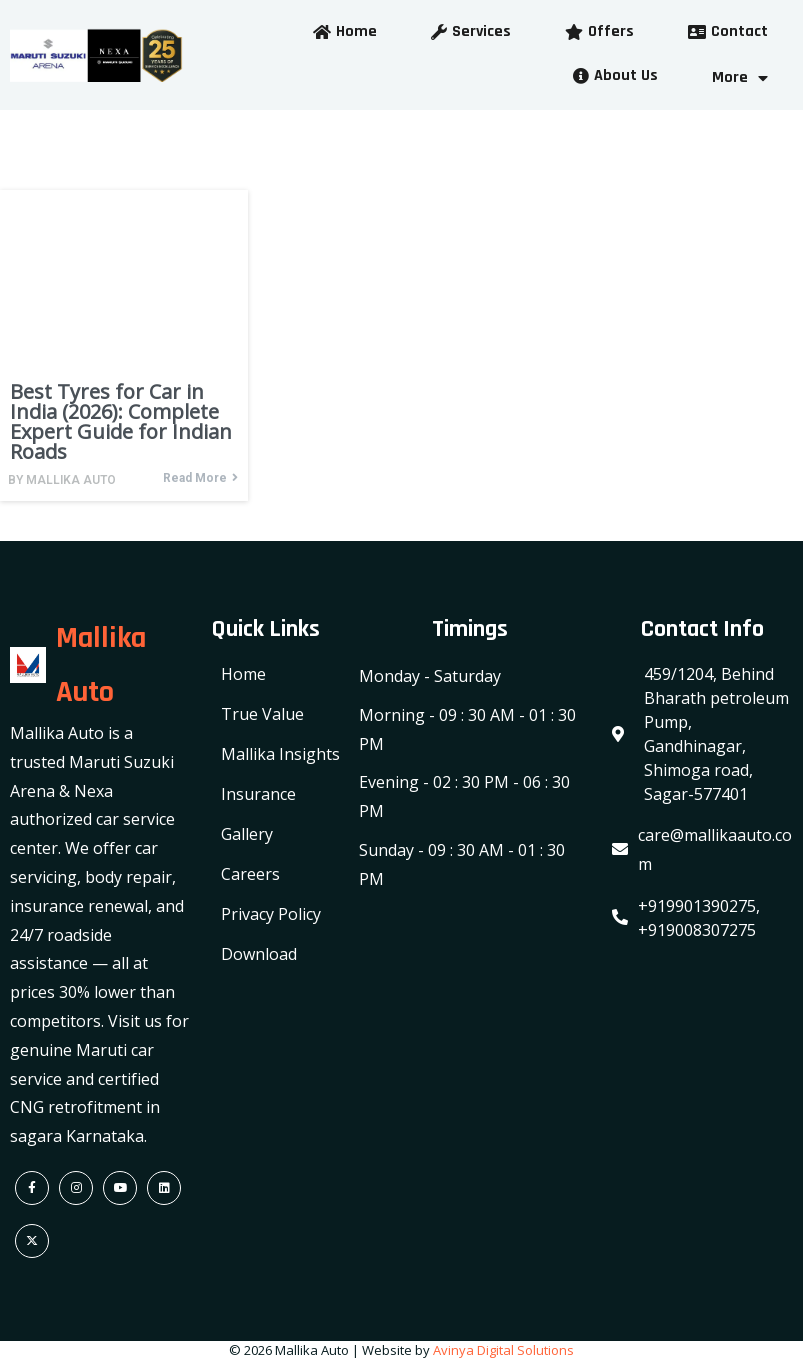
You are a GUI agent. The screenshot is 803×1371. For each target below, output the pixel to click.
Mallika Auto (71, 480)
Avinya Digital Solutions (503, 1350)
